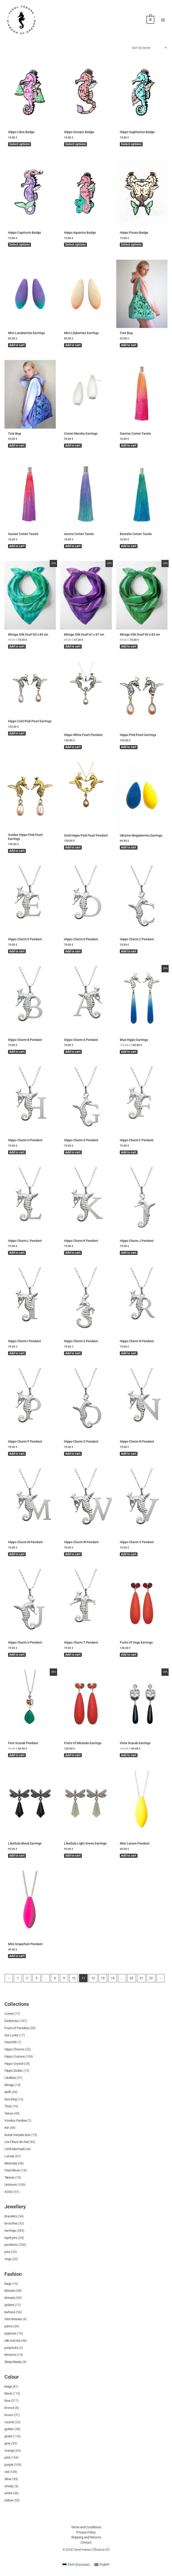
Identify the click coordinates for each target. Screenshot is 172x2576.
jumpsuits (11, 2347)
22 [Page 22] (151, 1978)
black (8, 2393)
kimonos (10, 2354)
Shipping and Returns (86, 2537)
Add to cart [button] (17, 345)
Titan (8, 2106)
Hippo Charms (14, 2049)
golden (9, 2429)
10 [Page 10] (73, 1978)
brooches (10, 2223)
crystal (9, 2422)
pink (7, 2457)
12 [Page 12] (93, 1978)
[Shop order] (149, 47)
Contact (86, 2542)
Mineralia (10, 2163)
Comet (9, 2013)
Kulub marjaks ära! (17, 2135)
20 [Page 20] (131, 1978)
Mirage (9, 2085)
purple (8, 2464)
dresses (9, 2298)
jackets (9, 2305)
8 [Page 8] (55, 1978)
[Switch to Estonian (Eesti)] (76, 2564)
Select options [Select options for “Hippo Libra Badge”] (19, 144)
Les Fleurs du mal (16, 2142)
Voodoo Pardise (15, 2120)
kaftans (9, 2312)
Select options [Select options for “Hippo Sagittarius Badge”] (131, 144)
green (8, 2436)
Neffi (7, 2092)
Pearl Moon (12, 2170)
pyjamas (10, 2333)
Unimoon (10, 2184)
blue (7, 2400)
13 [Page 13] (103, 1978)
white (8, 2493)
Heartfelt (10, 2042)
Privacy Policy (86, 2532)
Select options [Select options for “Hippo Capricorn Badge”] (19, 244)
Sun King (10, 2099)
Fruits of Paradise (16, 2028)
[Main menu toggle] (163, 19)
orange (9, 2450)
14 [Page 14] (112, 1978)
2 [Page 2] (27, 1978)
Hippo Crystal (13, 2063)
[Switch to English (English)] (102, 2564)
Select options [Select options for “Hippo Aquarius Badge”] (75, 244)
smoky (9, 2486)
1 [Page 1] (18, 1978)
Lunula (9, 2156)
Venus (8, 2113)
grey (7, 2443)
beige (8, 2386)
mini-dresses (13, 2319)
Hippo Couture (14, 2056)
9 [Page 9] (64, 1978)
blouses (9, 2290)
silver (8, 2479)
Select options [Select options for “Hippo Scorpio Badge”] (75, 144)
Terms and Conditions (86, 2527)
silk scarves (12, 2340)
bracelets (10, 2216)
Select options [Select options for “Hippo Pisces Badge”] (131, 244)
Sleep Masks (13, 2362)
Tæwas (9, 2177)
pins (7, 2252)
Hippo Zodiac (13, 2070)
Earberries (11, 2021)
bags (7, 2283)
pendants (11, 2244)
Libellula (10, 2078)
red (6, 2472)
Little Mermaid (14, 2149)
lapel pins (10, 2237)
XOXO (8, 2192)
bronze (9, 2408)
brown (8, 2415)
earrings (10, 2230)
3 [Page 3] (36, 1978)
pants (8, 2326)
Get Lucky (11, 2035)
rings (7, 2259)
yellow (8, 2500)
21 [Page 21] (141, 1978)
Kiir (6, 2127)
